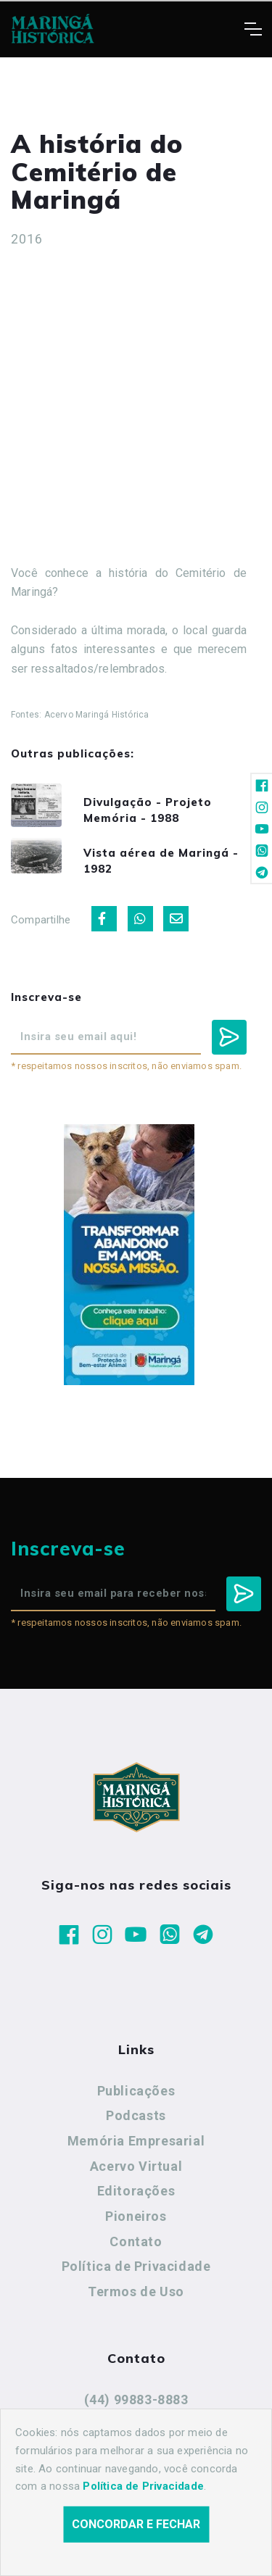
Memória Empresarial (136, 2140)
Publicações (136, 2090)
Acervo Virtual (136, 2166)
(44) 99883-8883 (136, 2399)
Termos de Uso (136, 2291)
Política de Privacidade (136, 2266)
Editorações (136, 2190)
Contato (136, 2241)
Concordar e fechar (136, 2524)
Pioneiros (135, 2216)
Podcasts (136, 2115)
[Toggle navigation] (252, 29)
